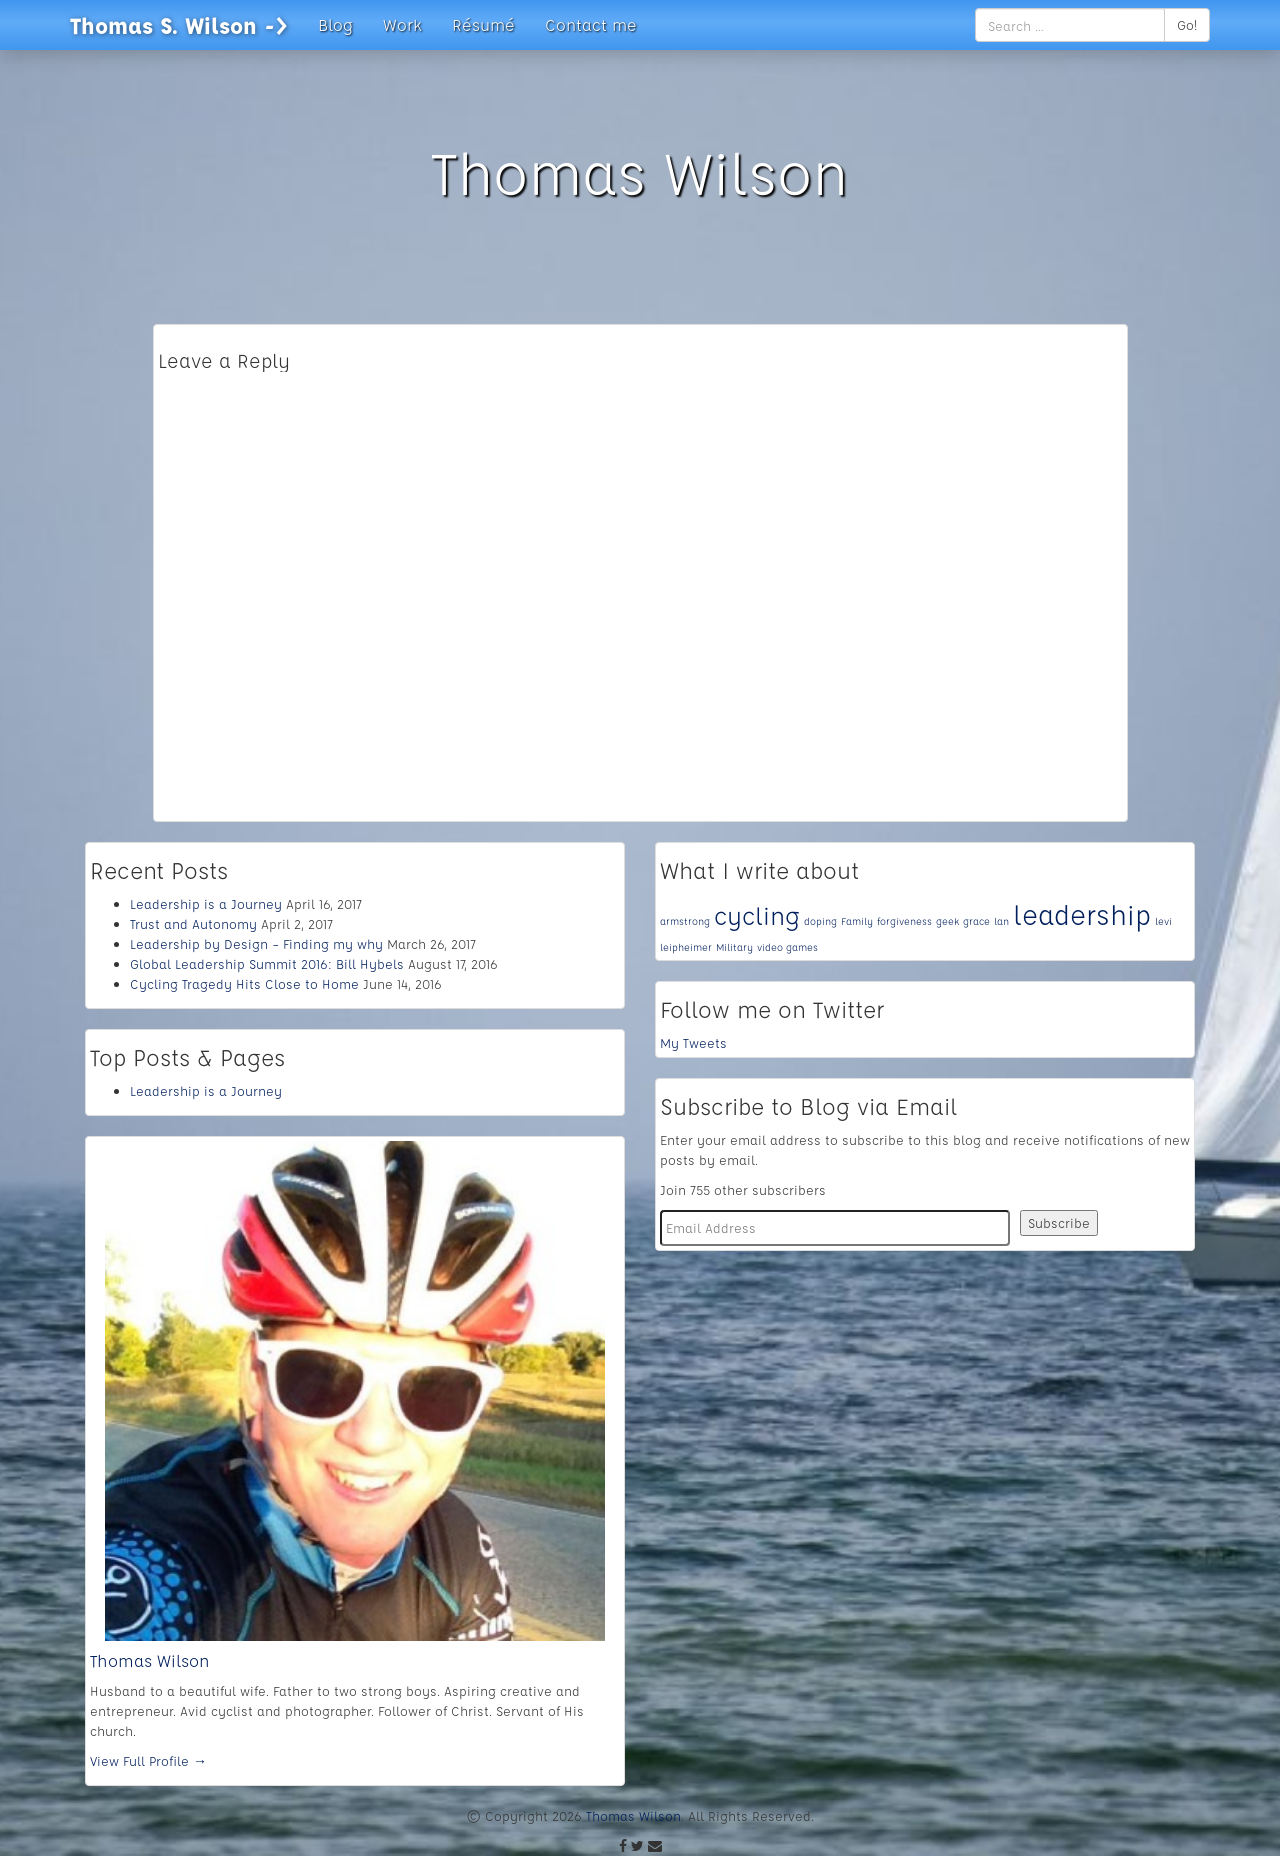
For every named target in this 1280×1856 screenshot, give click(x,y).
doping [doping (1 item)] (820, 921)
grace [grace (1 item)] (976, 921)
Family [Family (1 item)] (857, 921)
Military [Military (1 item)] (734, 947)
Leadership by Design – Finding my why (256, 943)
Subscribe (1059, 1222)
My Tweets (693, 1042)
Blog (335, 24)
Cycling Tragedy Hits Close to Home (244, 983)
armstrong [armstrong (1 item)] (685, 921)
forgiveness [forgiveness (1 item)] (904, 921)
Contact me (591, 24)
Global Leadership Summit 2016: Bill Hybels (267, 963)
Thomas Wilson (150, 1660)
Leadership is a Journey (206, 903)
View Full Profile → (148, 1760)
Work (402, 24)
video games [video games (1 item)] (787, 947)
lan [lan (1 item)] (1001, 921)
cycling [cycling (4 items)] (757, 915)
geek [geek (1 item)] (947, 921)
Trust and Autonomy (193, 923)
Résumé (483, 24)
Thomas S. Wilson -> (179, 25)
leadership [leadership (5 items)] (1082, 914)
